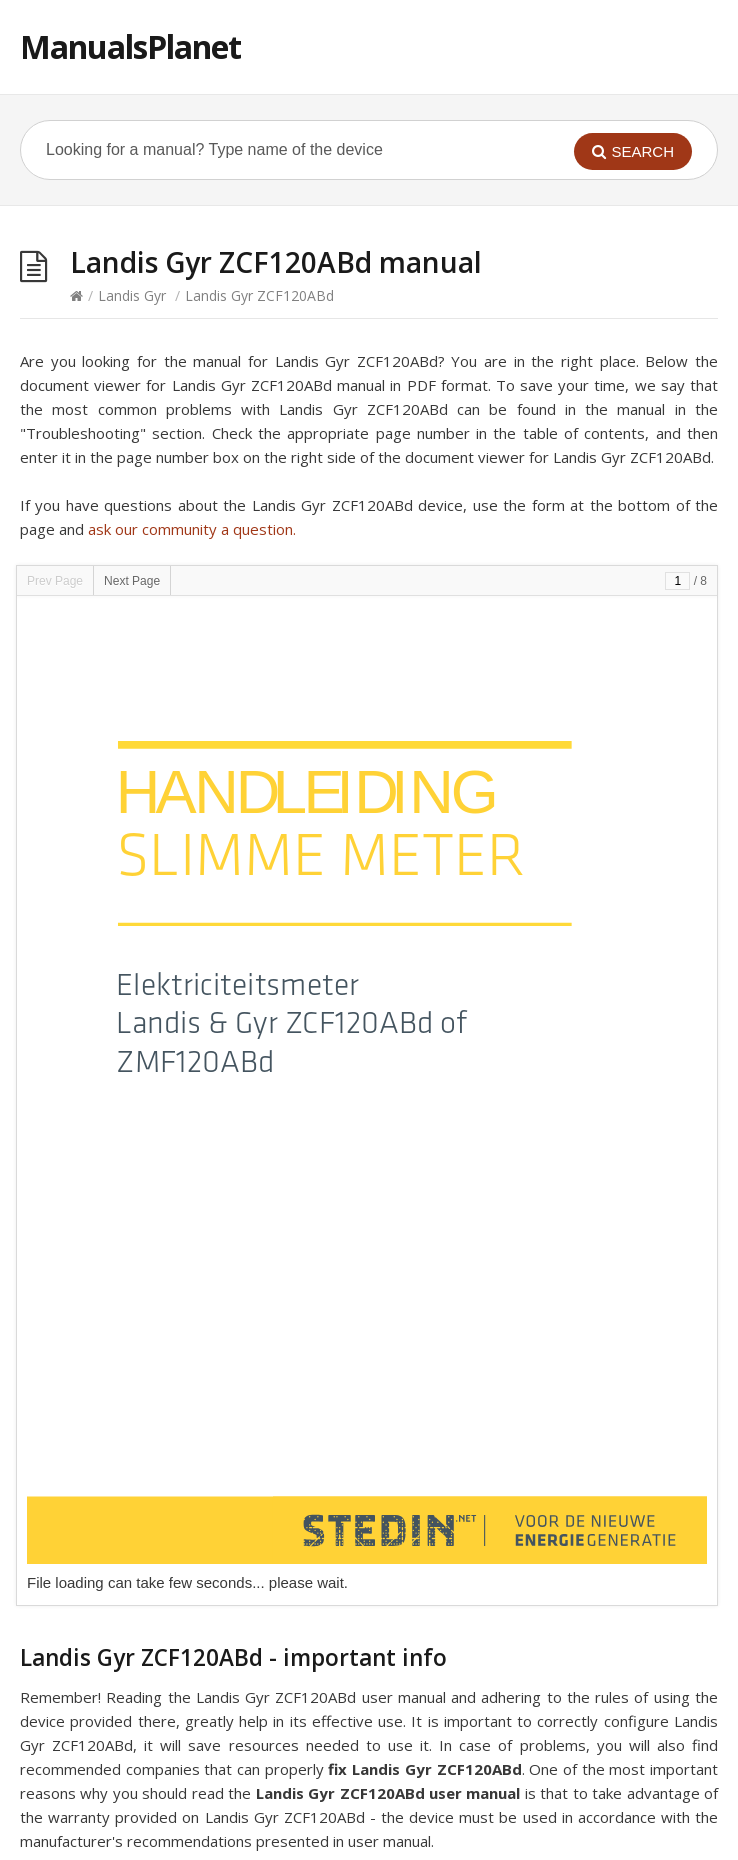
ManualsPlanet (130, 46)
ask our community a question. (192, 529)
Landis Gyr (132, 295)
